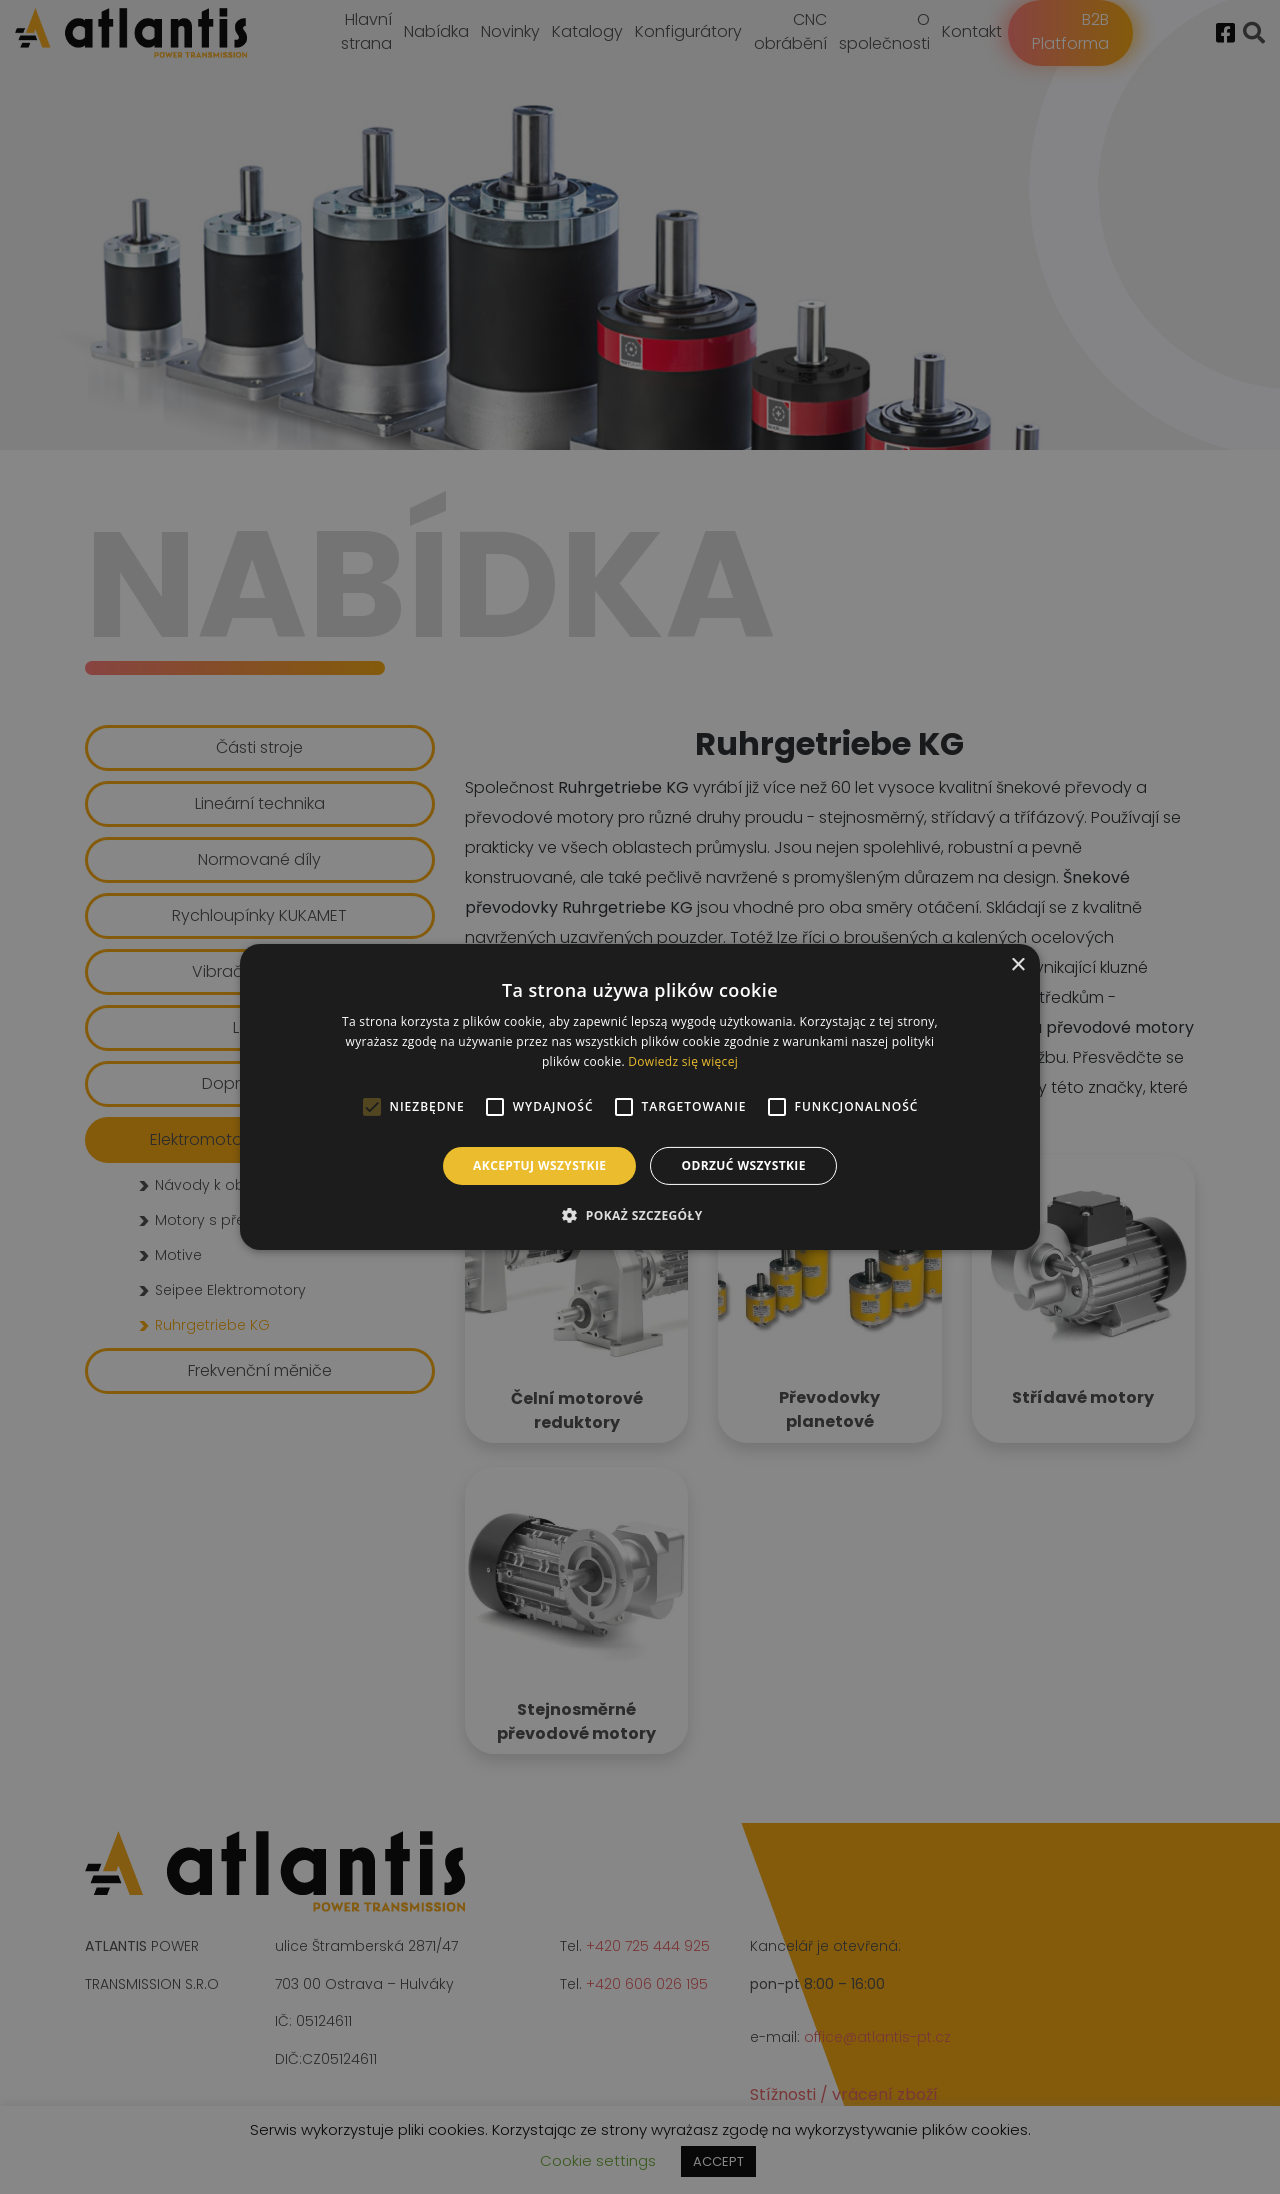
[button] (639, 1215)
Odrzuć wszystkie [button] (743, 1165)
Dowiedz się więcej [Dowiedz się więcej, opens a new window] (683, 1061)
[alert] (640, 1097)
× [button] (1017, 965)
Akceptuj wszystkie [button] (539, 1165)
